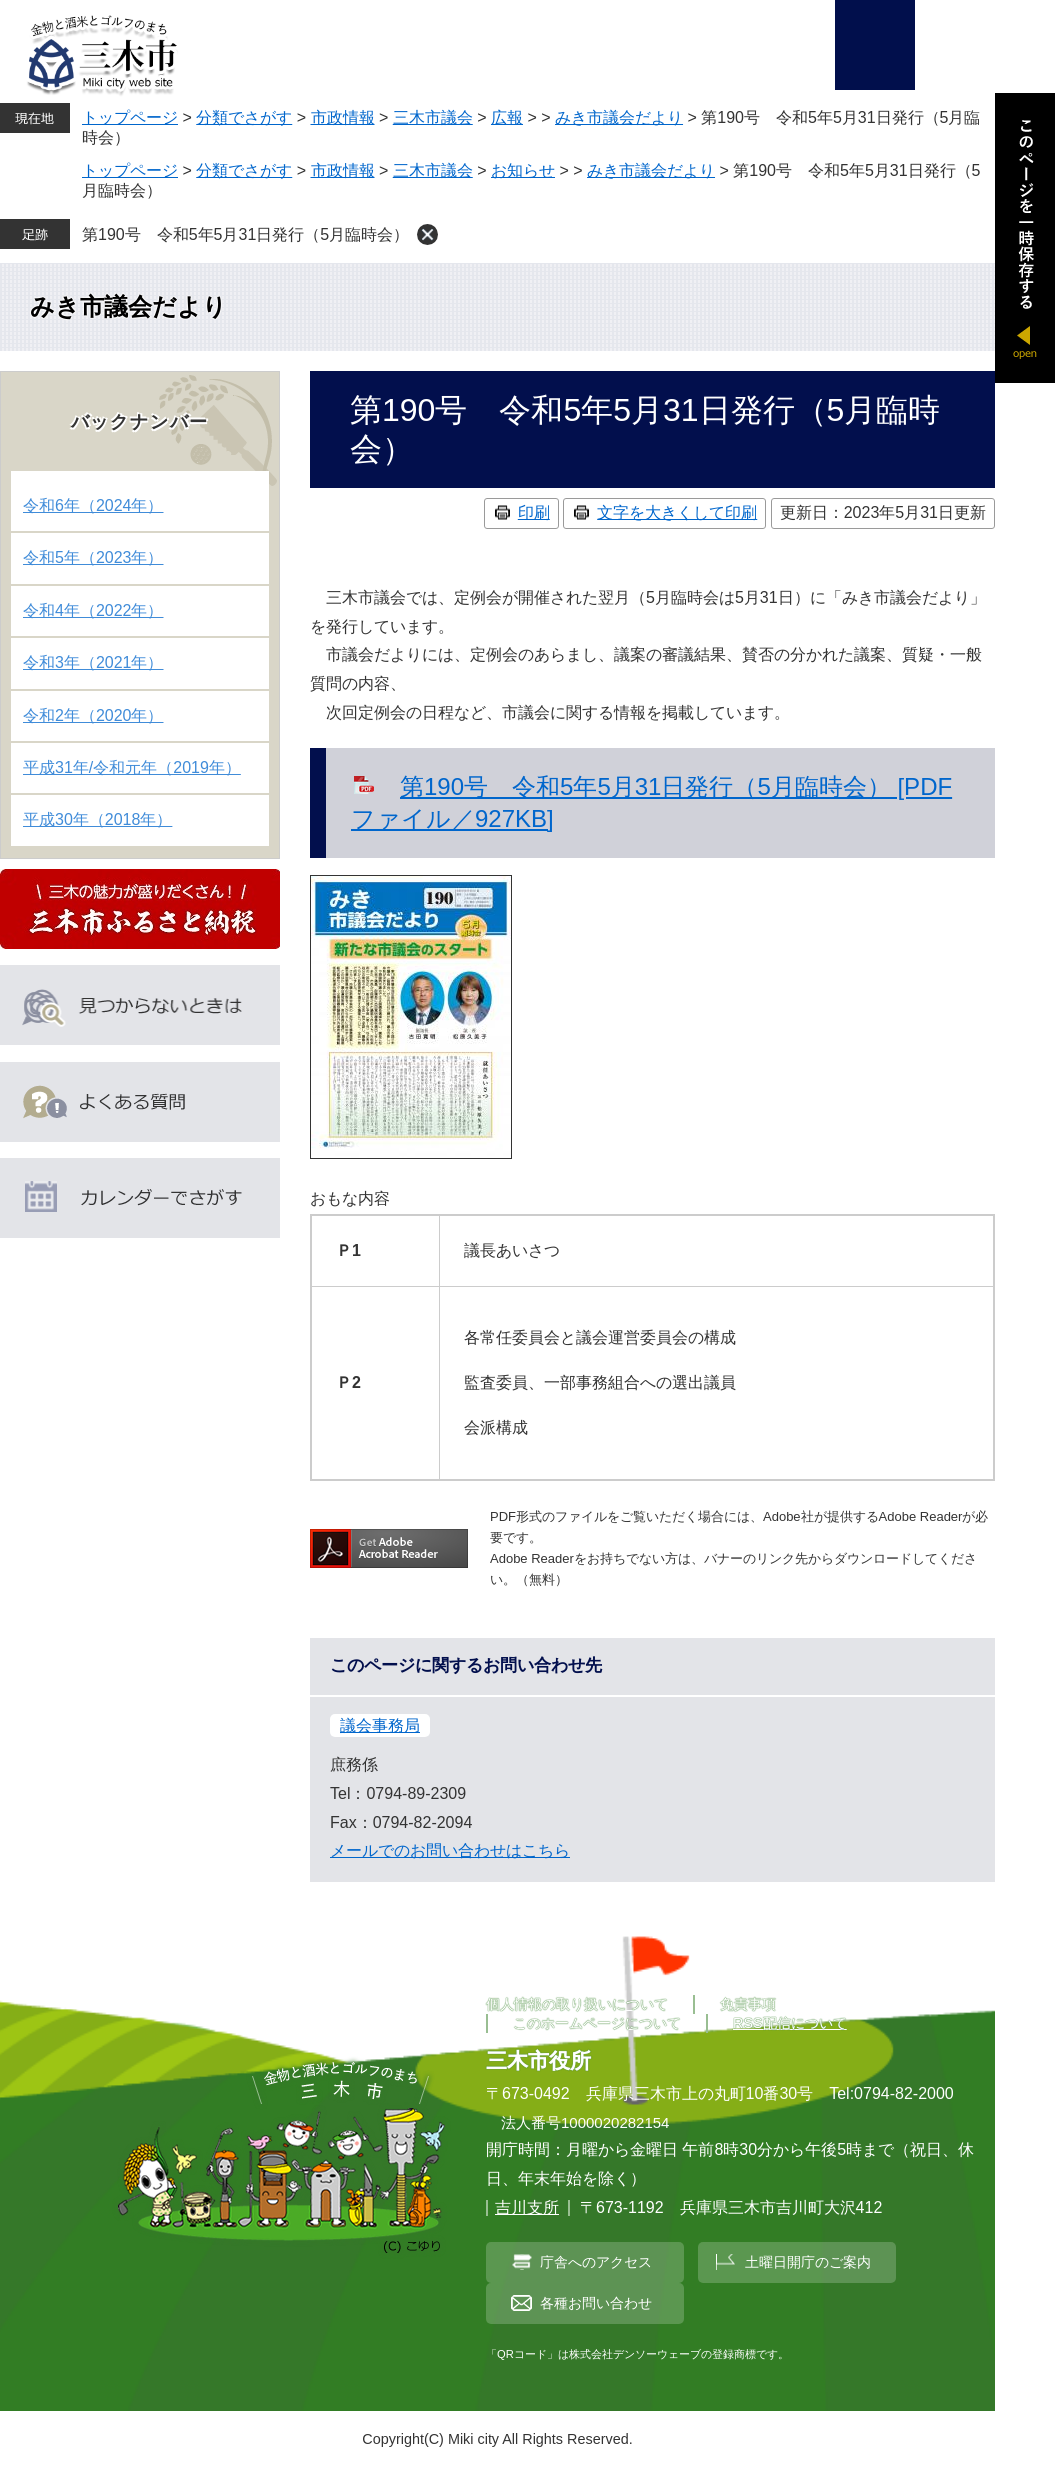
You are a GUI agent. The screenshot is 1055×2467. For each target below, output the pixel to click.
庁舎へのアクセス (596, 2262)
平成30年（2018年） (97, 819)
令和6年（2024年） (93, 505)
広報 (507, 117)
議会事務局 (380, 1725)
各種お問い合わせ (596, 2303)
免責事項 (748, 2004)
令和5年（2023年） (93, 557)
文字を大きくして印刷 (677, 512)
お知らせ (523, 170)
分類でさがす (244, 117)
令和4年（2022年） (93, 610)
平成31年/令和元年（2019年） (132, 767)
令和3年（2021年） (93, 662)
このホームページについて (597, 2023)
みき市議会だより (619, 117)
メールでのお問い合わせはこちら (450, 1850)
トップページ (130, 117)
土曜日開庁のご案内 (808, 2262)
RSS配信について (790, 2023)
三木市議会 (433, 117)
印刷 (534, 512)
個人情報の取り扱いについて (577, 2004)
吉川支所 (527, 2207)
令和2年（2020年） (93, 715)
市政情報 (343, 117)
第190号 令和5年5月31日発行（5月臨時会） (245, 234)
